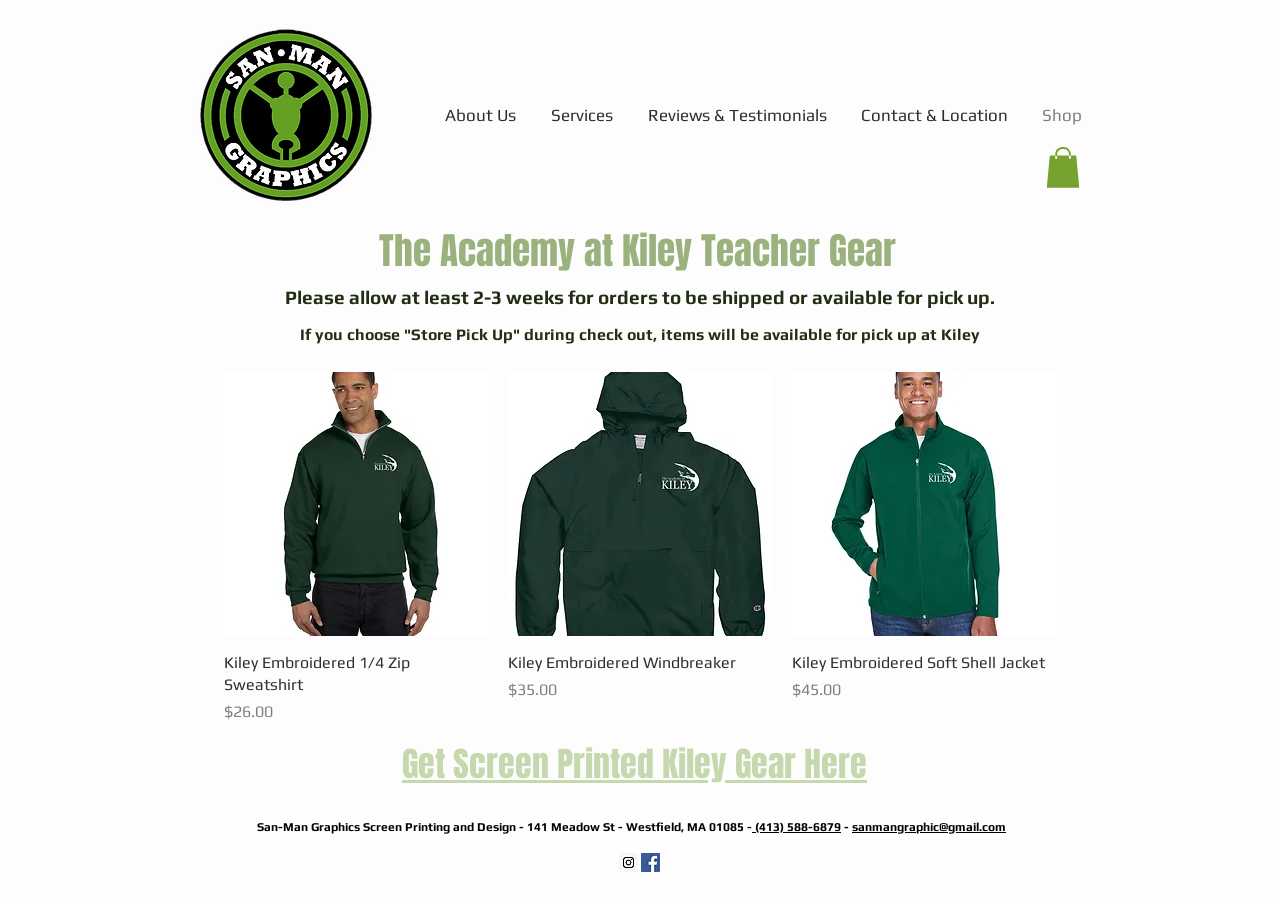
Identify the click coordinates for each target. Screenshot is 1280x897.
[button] (1063, 167)
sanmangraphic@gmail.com (929, 827)
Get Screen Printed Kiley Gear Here (634, 764)
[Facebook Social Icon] (650, 862)
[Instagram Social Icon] (628, 862)
